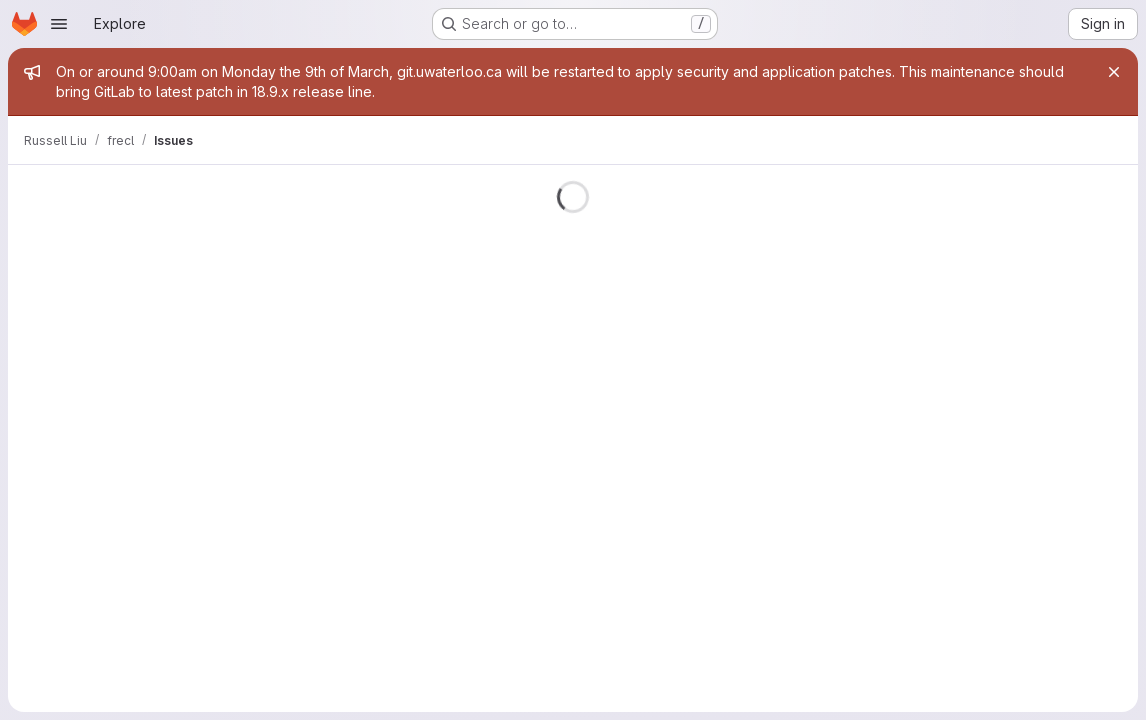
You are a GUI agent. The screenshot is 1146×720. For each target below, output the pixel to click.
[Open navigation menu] (59, 24)
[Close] (1114, 72)
